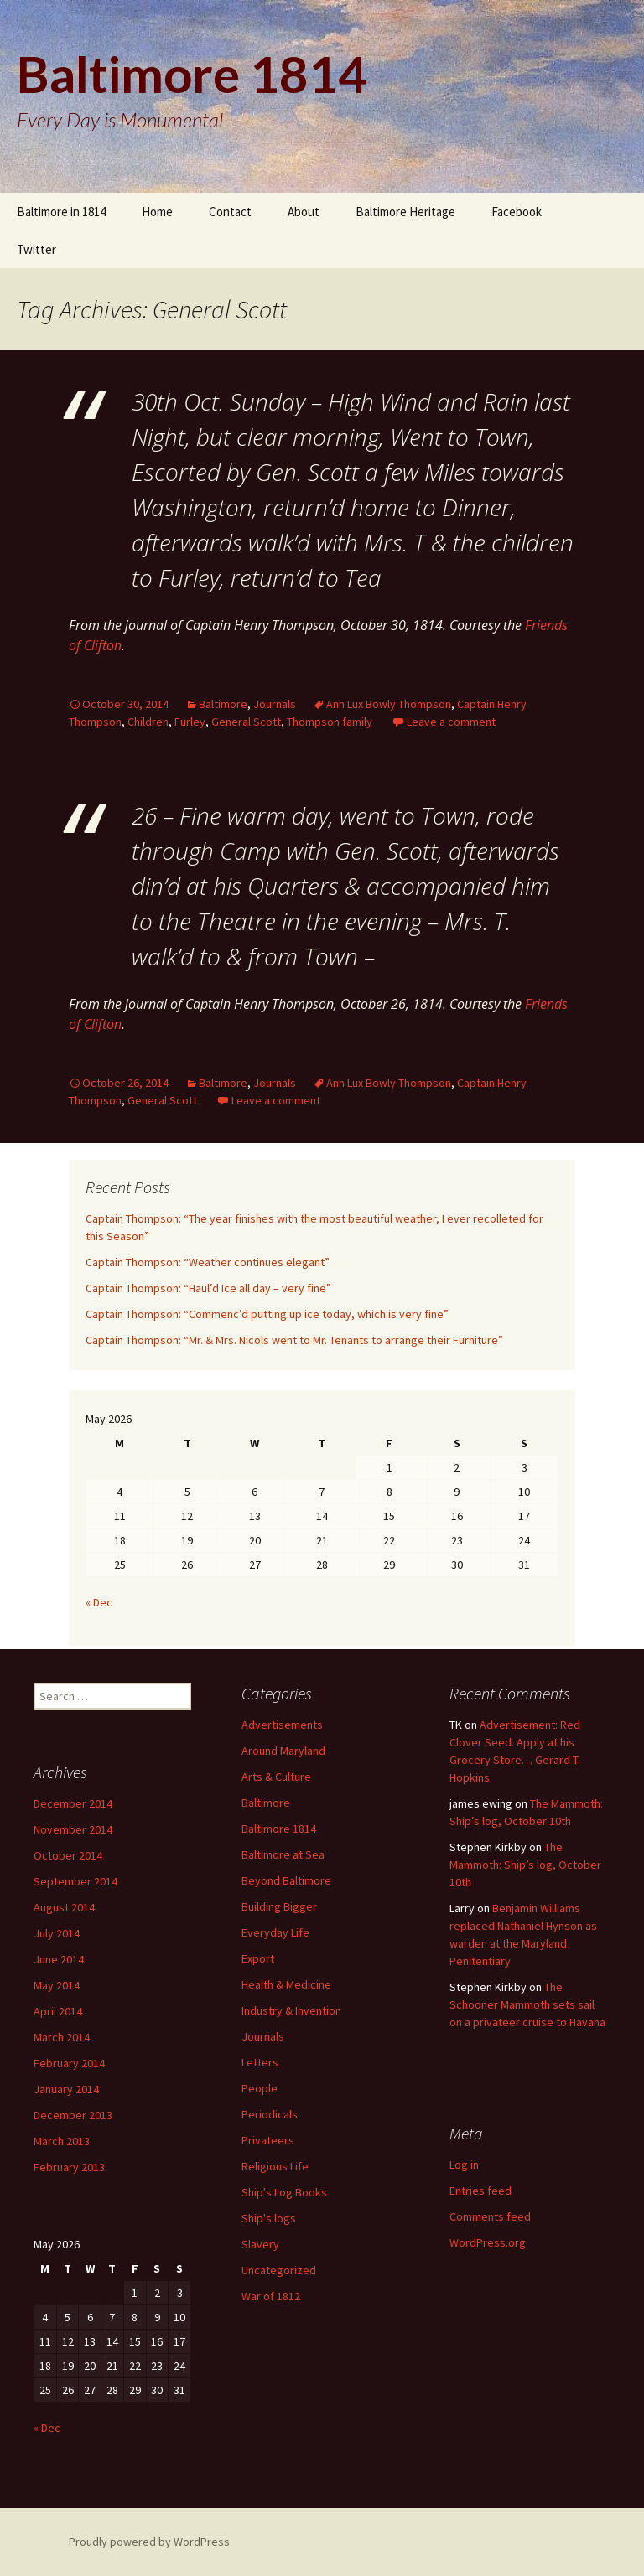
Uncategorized (279, 2270)
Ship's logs (269, 2218)
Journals (274, 703)
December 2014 (73, 1803)
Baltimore (223, 703)
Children (148, 721)
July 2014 (57, 1933)
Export (258, 1958)
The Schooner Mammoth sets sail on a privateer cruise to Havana (527, 2004)
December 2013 (73, 2115)
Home (157, 212)
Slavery (260, 2244)
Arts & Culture (276, 1776)
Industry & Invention (291, 2010)
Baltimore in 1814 (61, 212)
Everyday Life (275, 1932)
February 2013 (69, 2167)
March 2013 (62, 2141)
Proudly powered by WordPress (149, 2541)
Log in (464, 2164)
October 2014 (68, 1855)
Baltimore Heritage (405, 212)
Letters (260, 2062)
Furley (189, 721)
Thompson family (329, 721)
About (303, 212)
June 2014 (59, 1959)
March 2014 (62, 2037)
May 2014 (57, 1985)
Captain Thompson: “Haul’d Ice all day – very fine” (208, 1288)
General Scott (246, 721)
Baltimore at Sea (283, 1854)
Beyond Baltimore (286, 1880)
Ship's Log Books (284, 2192)
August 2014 (64, 1907)
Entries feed (480, 2190)
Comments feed (490, 2216)
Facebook (516, 212)
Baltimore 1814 (279, 1828)
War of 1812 (271, 2296)
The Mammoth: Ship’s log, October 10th (525, 1864)
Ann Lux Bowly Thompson (388, 703)
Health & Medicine (286, 1984)
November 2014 (73, 1829)
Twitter (36, 249)
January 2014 (66, 2089)
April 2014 (58, 2011)
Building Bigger (279, 1906)
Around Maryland (283, 1750)
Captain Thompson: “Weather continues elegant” (208, 1262)
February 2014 (69, 2063)
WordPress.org (487, 2242)
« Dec (99, 1602)
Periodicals (270, 2114)
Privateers (268, 2140)
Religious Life (275, 2166)
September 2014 (75, 1881)
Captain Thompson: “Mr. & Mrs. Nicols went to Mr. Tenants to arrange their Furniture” (294, 1339)
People (260, 2088)
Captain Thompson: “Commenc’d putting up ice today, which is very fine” (267, 1314)
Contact (230, 212)
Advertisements (282, 1724)
